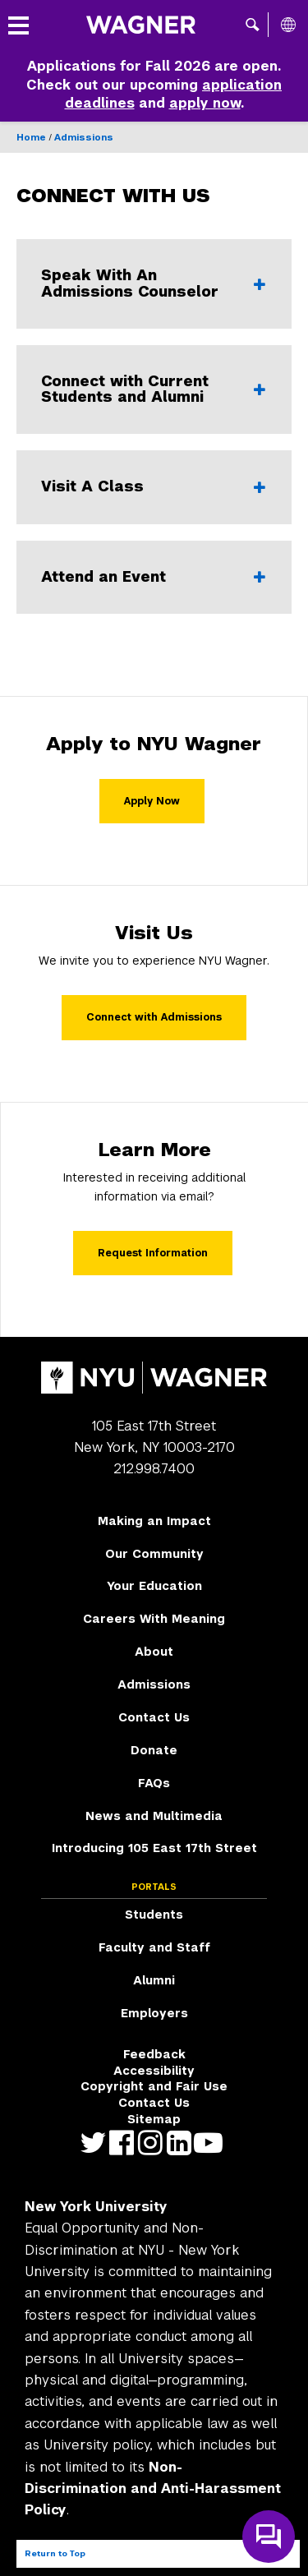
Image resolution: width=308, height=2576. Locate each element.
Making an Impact (154, 1521)
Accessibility (154, 2070)
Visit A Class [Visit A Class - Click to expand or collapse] (135, 487)
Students (154, 1914)
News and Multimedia (154, 1816)
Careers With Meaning (154, 1618)
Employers (154, 2013)
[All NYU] (288, 24)
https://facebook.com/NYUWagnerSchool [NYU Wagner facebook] (125, 2142)
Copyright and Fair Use (154, 2086)
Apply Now (152, 801)
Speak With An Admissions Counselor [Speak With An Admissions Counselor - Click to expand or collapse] (135, 284)
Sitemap (154, 2119)
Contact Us (154, 1717)
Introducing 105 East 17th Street (154, 1848)
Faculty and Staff (154, 1947)
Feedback (154, 2054)
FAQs (154, 1783)
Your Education (154, 1585)
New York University (96, 2206)
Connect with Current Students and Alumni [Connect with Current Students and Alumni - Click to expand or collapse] (135, 390)
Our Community (154, 1553)
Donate (154, 1750)
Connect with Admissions (154, 1017)
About (154, 1651)
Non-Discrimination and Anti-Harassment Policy (153, 2488)
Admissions (83, 137)
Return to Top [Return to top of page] (55, 2553)
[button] (252, 24)
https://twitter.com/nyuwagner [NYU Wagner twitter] (96, 2142)
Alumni (154, 1980)
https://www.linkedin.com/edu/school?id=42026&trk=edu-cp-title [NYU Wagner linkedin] (182, 2142)
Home (31, 137)
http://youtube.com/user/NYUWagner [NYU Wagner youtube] (211, 2142)
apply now (205, 103)
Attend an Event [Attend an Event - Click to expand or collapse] (135, 577)
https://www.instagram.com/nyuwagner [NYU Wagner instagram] (154, 2142)
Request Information (153, 1253)
